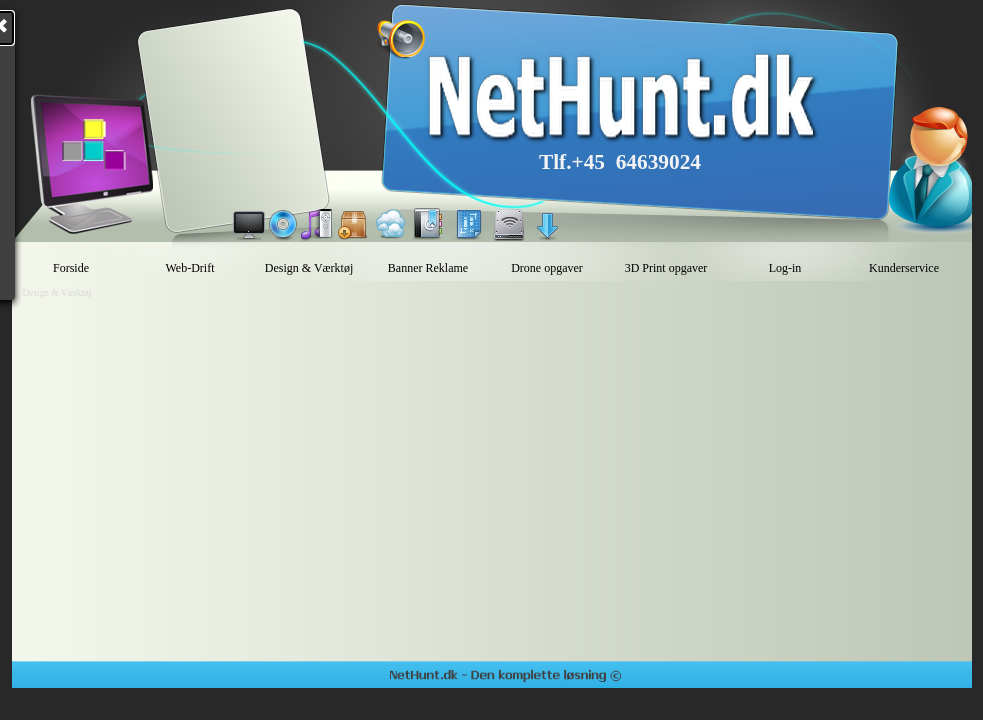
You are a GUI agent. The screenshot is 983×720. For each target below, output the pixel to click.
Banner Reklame (428, 268)
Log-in (785, 268)
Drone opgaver (547, 268)
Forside (71, 268)
